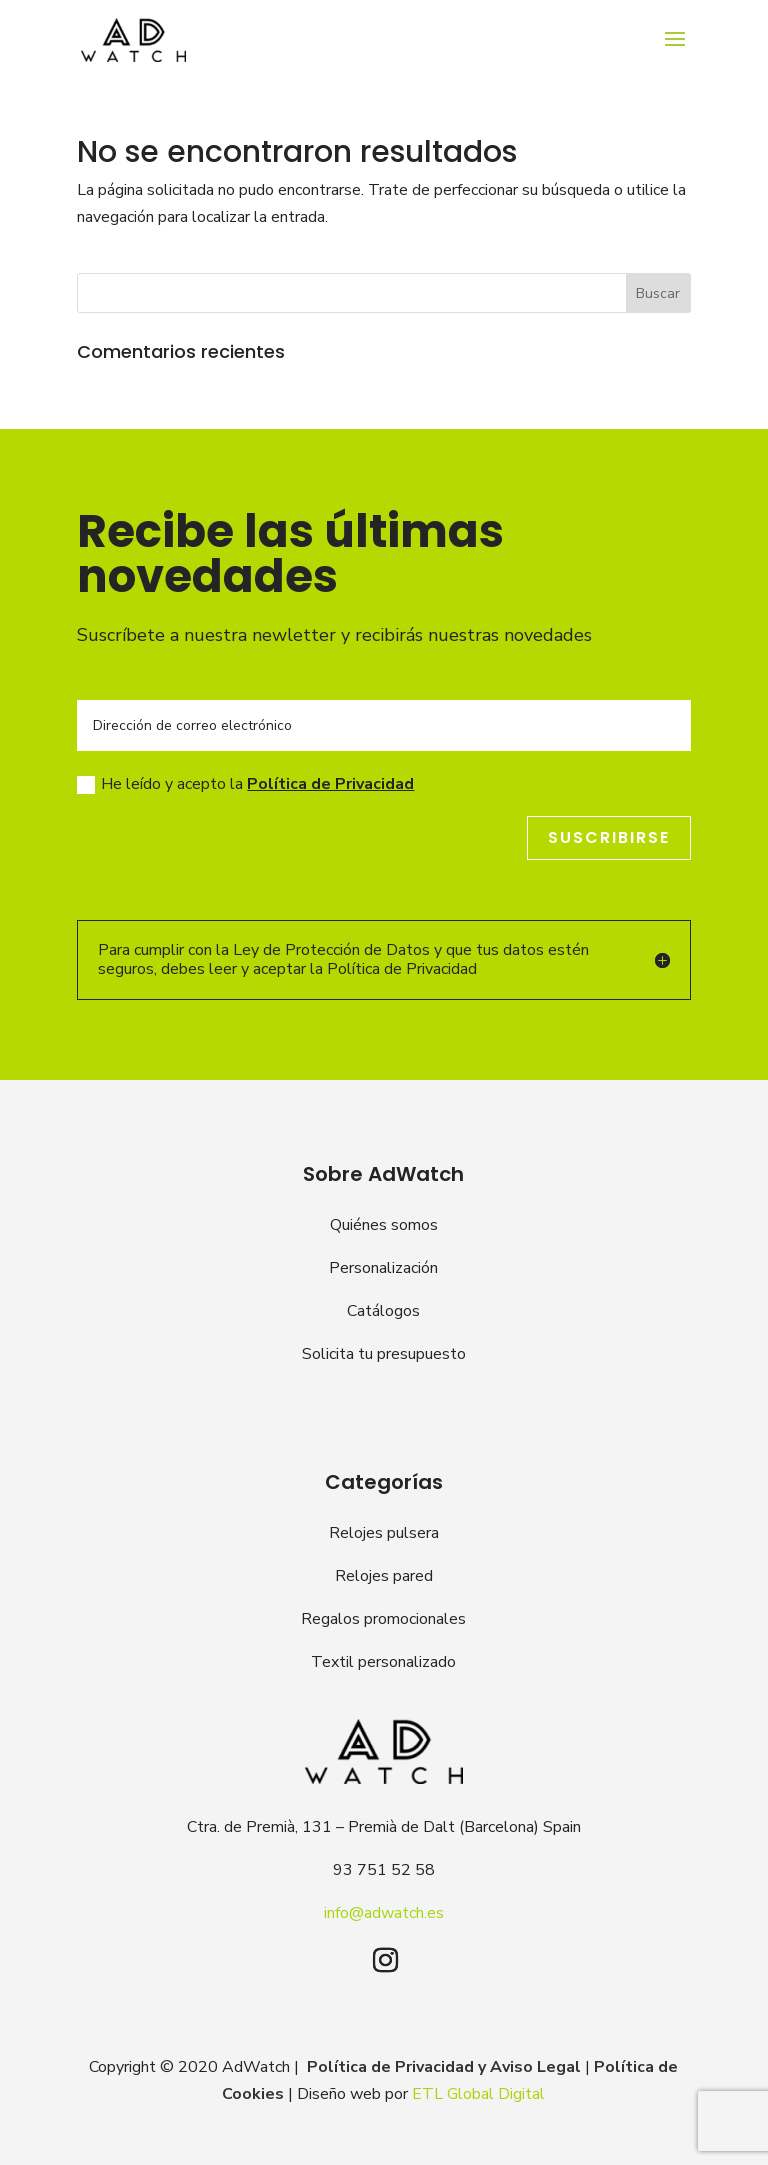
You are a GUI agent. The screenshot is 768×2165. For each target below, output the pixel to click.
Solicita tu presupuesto (384, 1354)
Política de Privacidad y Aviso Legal (444, 2067)
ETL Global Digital (478, 2094)
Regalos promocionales (383, 1619)
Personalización (383, 1268)
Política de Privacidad (330, 784)
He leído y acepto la (245, 784)
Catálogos (383, 1311)
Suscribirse (609, 837)
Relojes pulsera (384, 1533)
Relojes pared (384, 1576)
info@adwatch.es (384, 1913)
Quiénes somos (384, 1225)
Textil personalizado (383, 1662)
